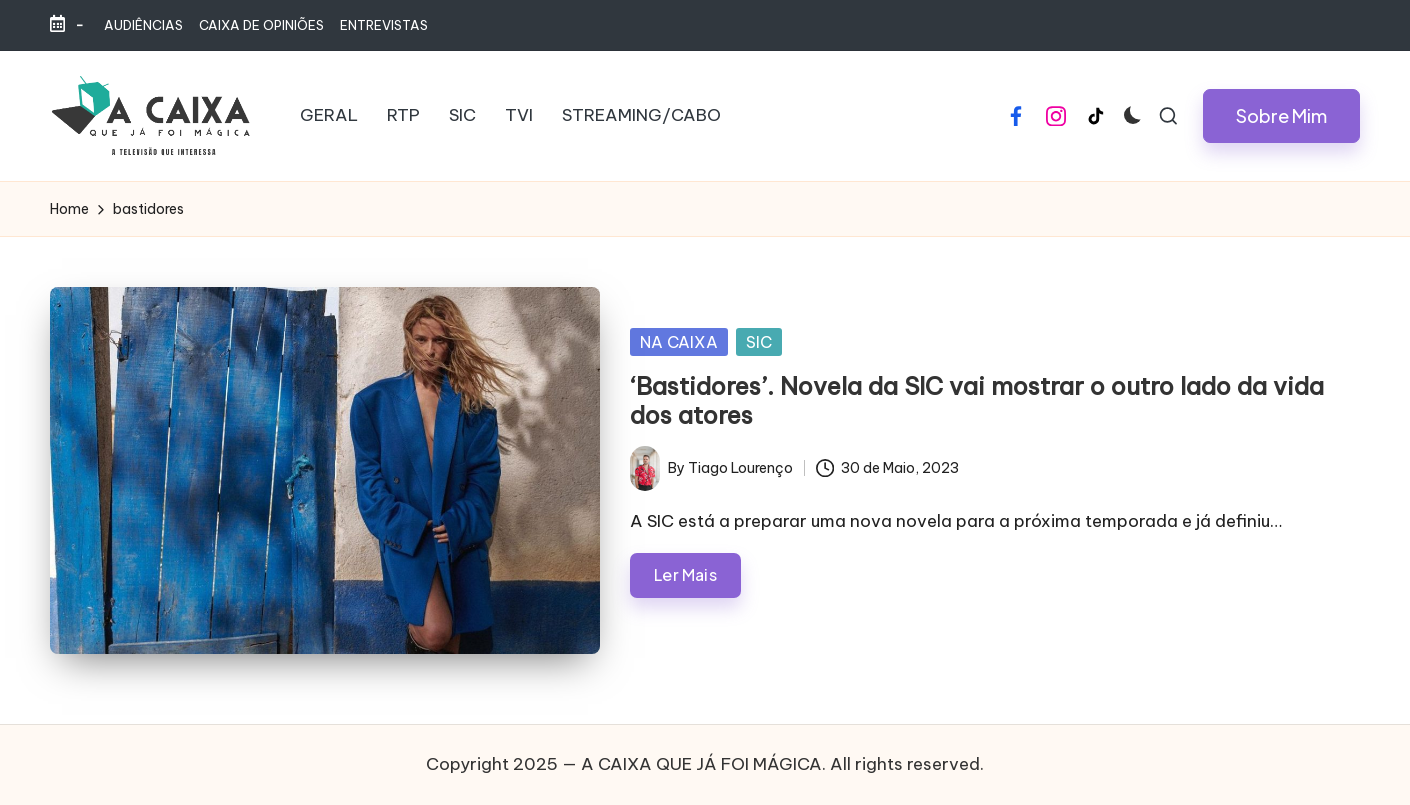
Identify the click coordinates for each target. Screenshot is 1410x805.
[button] (1281, 116)
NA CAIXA (679, 342)
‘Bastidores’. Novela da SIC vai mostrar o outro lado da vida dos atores (977, 400)
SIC (759, 342)
